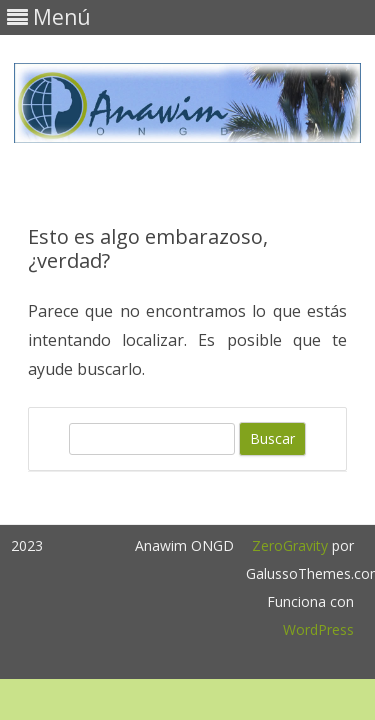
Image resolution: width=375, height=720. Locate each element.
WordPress (318, 629)
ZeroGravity (290, 545)
